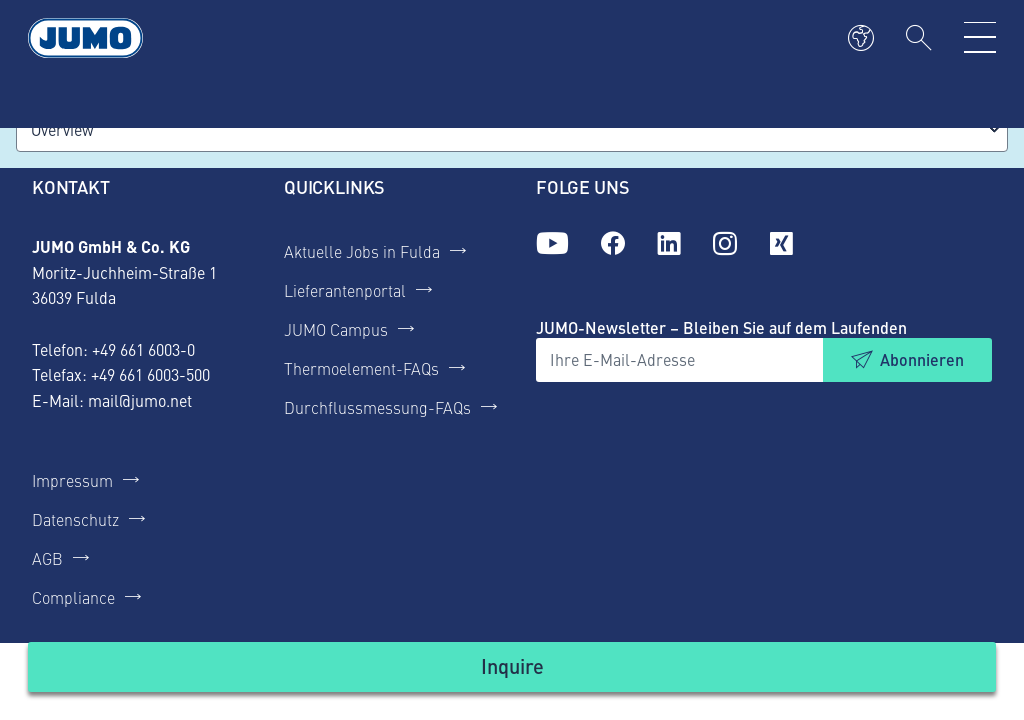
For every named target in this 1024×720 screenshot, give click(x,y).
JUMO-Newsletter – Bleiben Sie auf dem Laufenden (721, 327)
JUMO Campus (336, 329)
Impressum (72, 480)
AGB (47, 558)
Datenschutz (75, 519)
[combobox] (512, 129)
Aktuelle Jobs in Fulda (362, 251)
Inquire (512, 665)
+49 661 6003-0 (143, 349)
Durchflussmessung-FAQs (377, 407)
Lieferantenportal (345, 290)
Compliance (73, 597)
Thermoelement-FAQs (361, 368)
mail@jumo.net (140, 400)
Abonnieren (922, 359)
